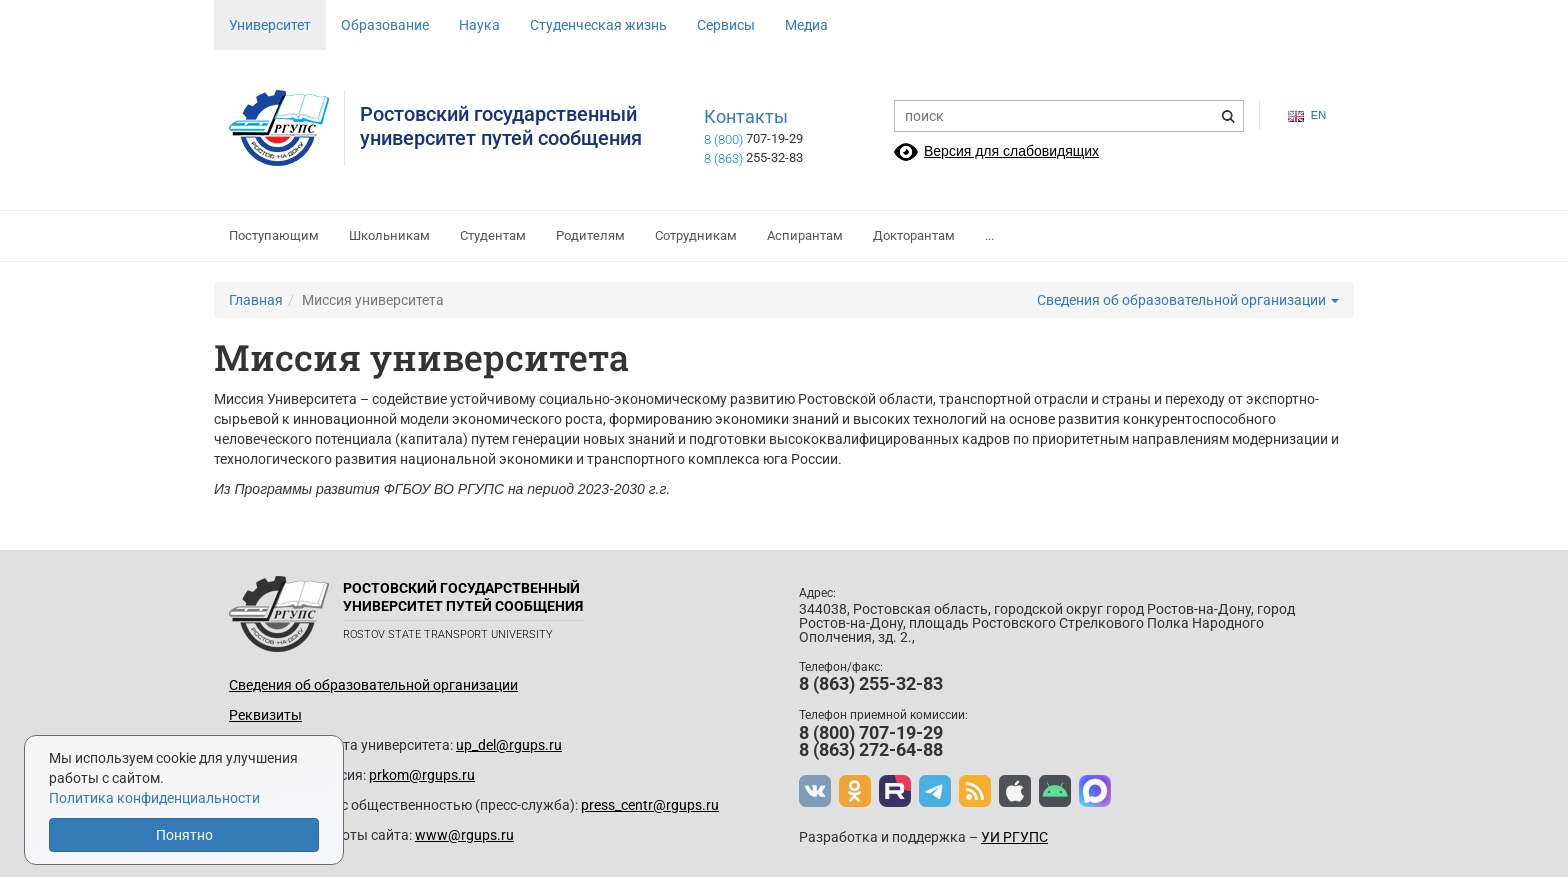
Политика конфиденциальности (154, 798)
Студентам (493, 235)
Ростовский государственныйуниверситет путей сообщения (501, 126)
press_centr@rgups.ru (650, 805)
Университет (270, 25)
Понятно (184, 835)
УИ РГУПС (1014, 837)
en (1307, 115)
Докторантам (914, 235)
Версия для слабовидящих (1011, 151)
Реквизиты (265, 715)
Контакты (746, 117)
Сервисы (726, 25)
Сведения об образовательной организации (1188, 300)
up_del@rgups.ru (509, 745)
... (989, 235)
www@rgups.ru (464, 835)
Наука (479, 25)
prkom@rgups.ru (422, 775)
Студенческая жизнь (598, 25)
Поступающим (274, 235)
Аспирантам (805, 235)
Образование (385, 25)
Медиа (806, 25)
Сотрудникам (696, 235)
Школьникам (389, 235)
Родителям (590, 235)
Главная (256, 300)
